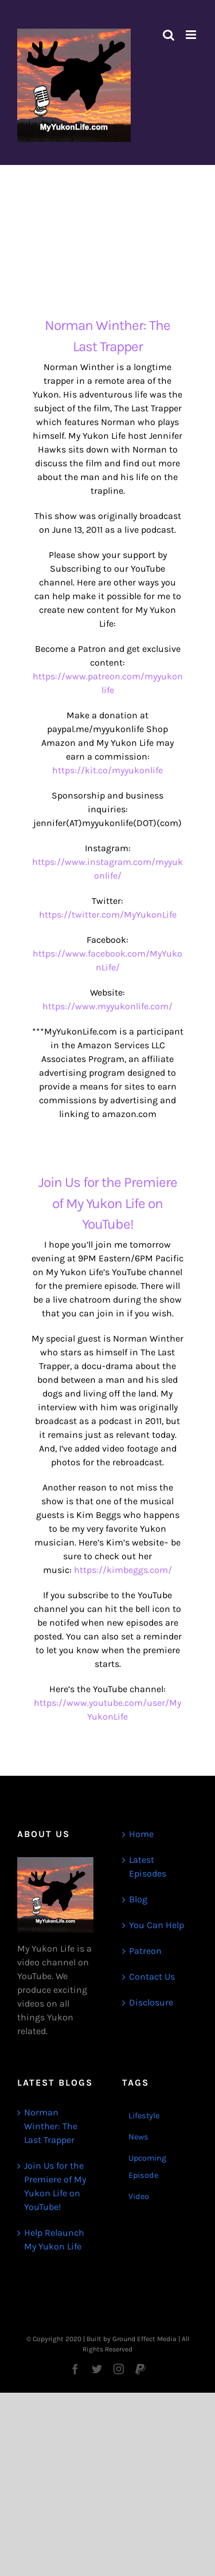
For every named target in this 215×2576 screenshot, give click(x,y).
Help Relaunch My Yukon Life (54, 2239)
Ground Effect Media (144, 2339)
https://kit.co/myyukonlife (107, 770)
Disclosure (151, 2002)
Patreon (145, 1950)
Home (141, 1833)
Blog (138, 1899)
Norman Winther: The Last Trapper (50, 2126)
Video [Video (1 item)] (138, 2196)
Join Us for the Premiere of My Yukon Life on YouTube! (107, 1203)
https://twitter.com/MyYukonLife (108, 914)
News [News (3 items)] (138, 2137)
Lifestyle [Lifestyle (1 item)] (143, 2116)
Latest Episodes (147, 1866)
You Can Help (156, 1925)
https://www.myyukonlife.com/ (107, 1006)
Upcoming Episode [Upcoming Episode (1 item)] (147, 2167)
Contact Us (152, 1976)
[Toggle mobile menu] (192, 35)
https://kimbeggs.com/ (123, 1569)
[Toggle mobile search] (168, 35)
